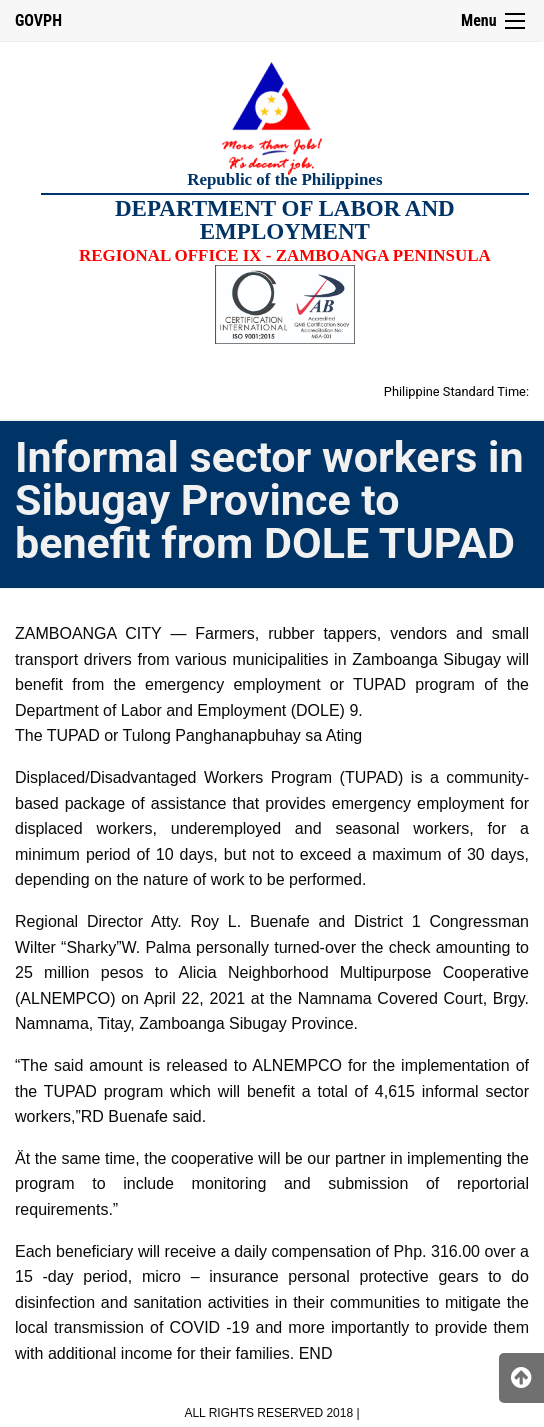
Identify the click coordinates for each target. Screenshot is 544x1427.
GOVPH (38, 20)
